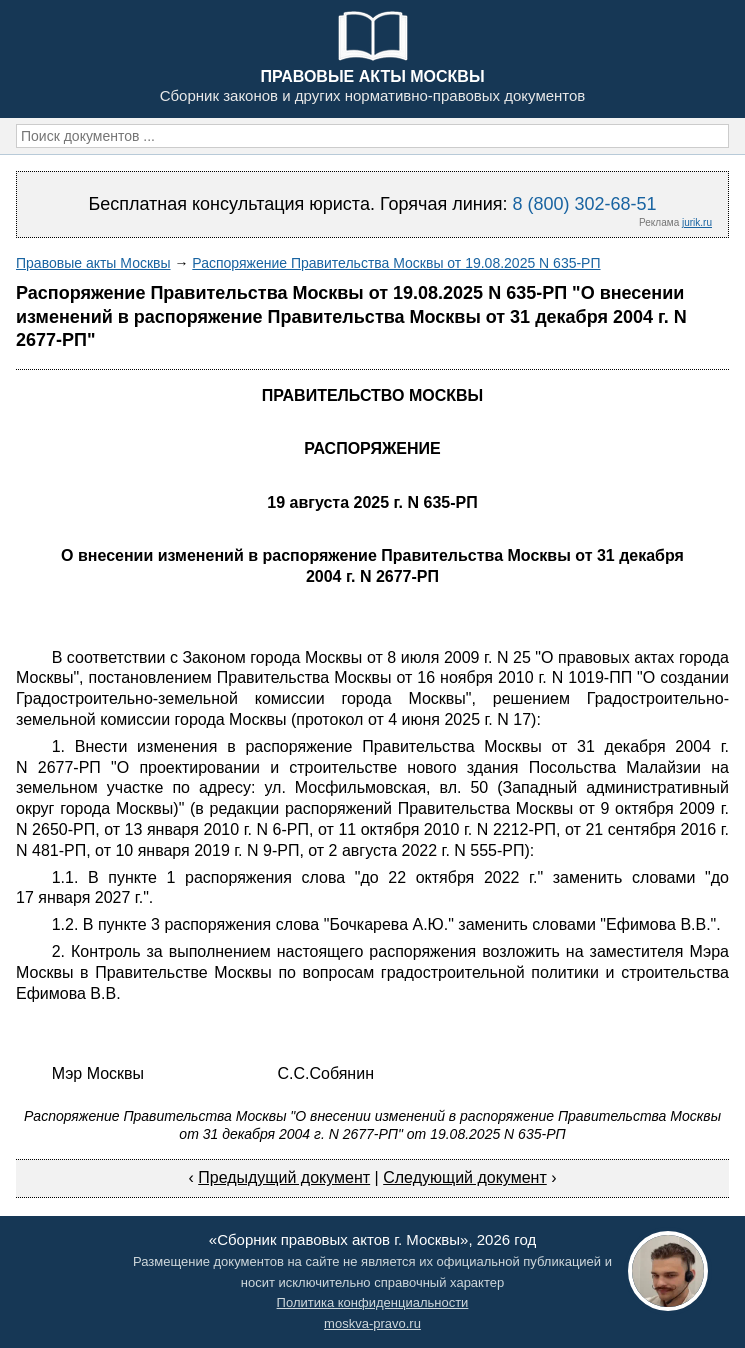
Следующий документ (465, 1177)
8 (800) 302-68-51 (584, 204)
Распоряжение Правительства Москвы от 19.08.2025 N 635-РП (396, 263)
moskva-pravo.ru (372, 1323)
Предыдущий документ (284, 1177)
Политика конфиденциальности (373, 1302)
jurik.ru (697, 222)
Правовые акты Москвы (93, 263)
